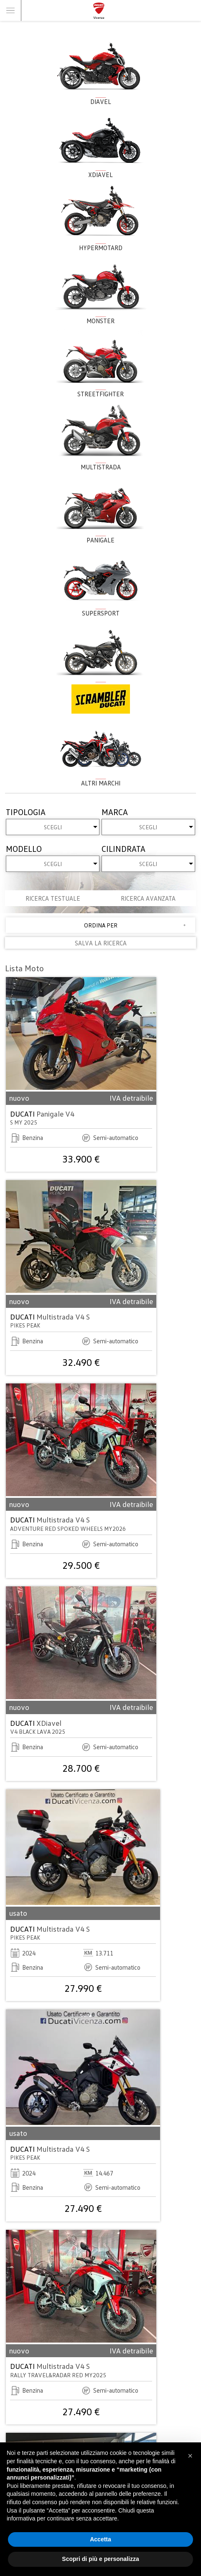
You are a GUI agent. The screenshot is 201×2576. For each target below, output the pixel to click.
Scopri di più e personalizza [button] (100, 2559)
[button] (190, 2455)
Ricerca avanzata (148, 898)
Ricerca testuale (52, 898)
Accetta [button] (100, 2539)
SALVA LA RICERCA (101, 943)
